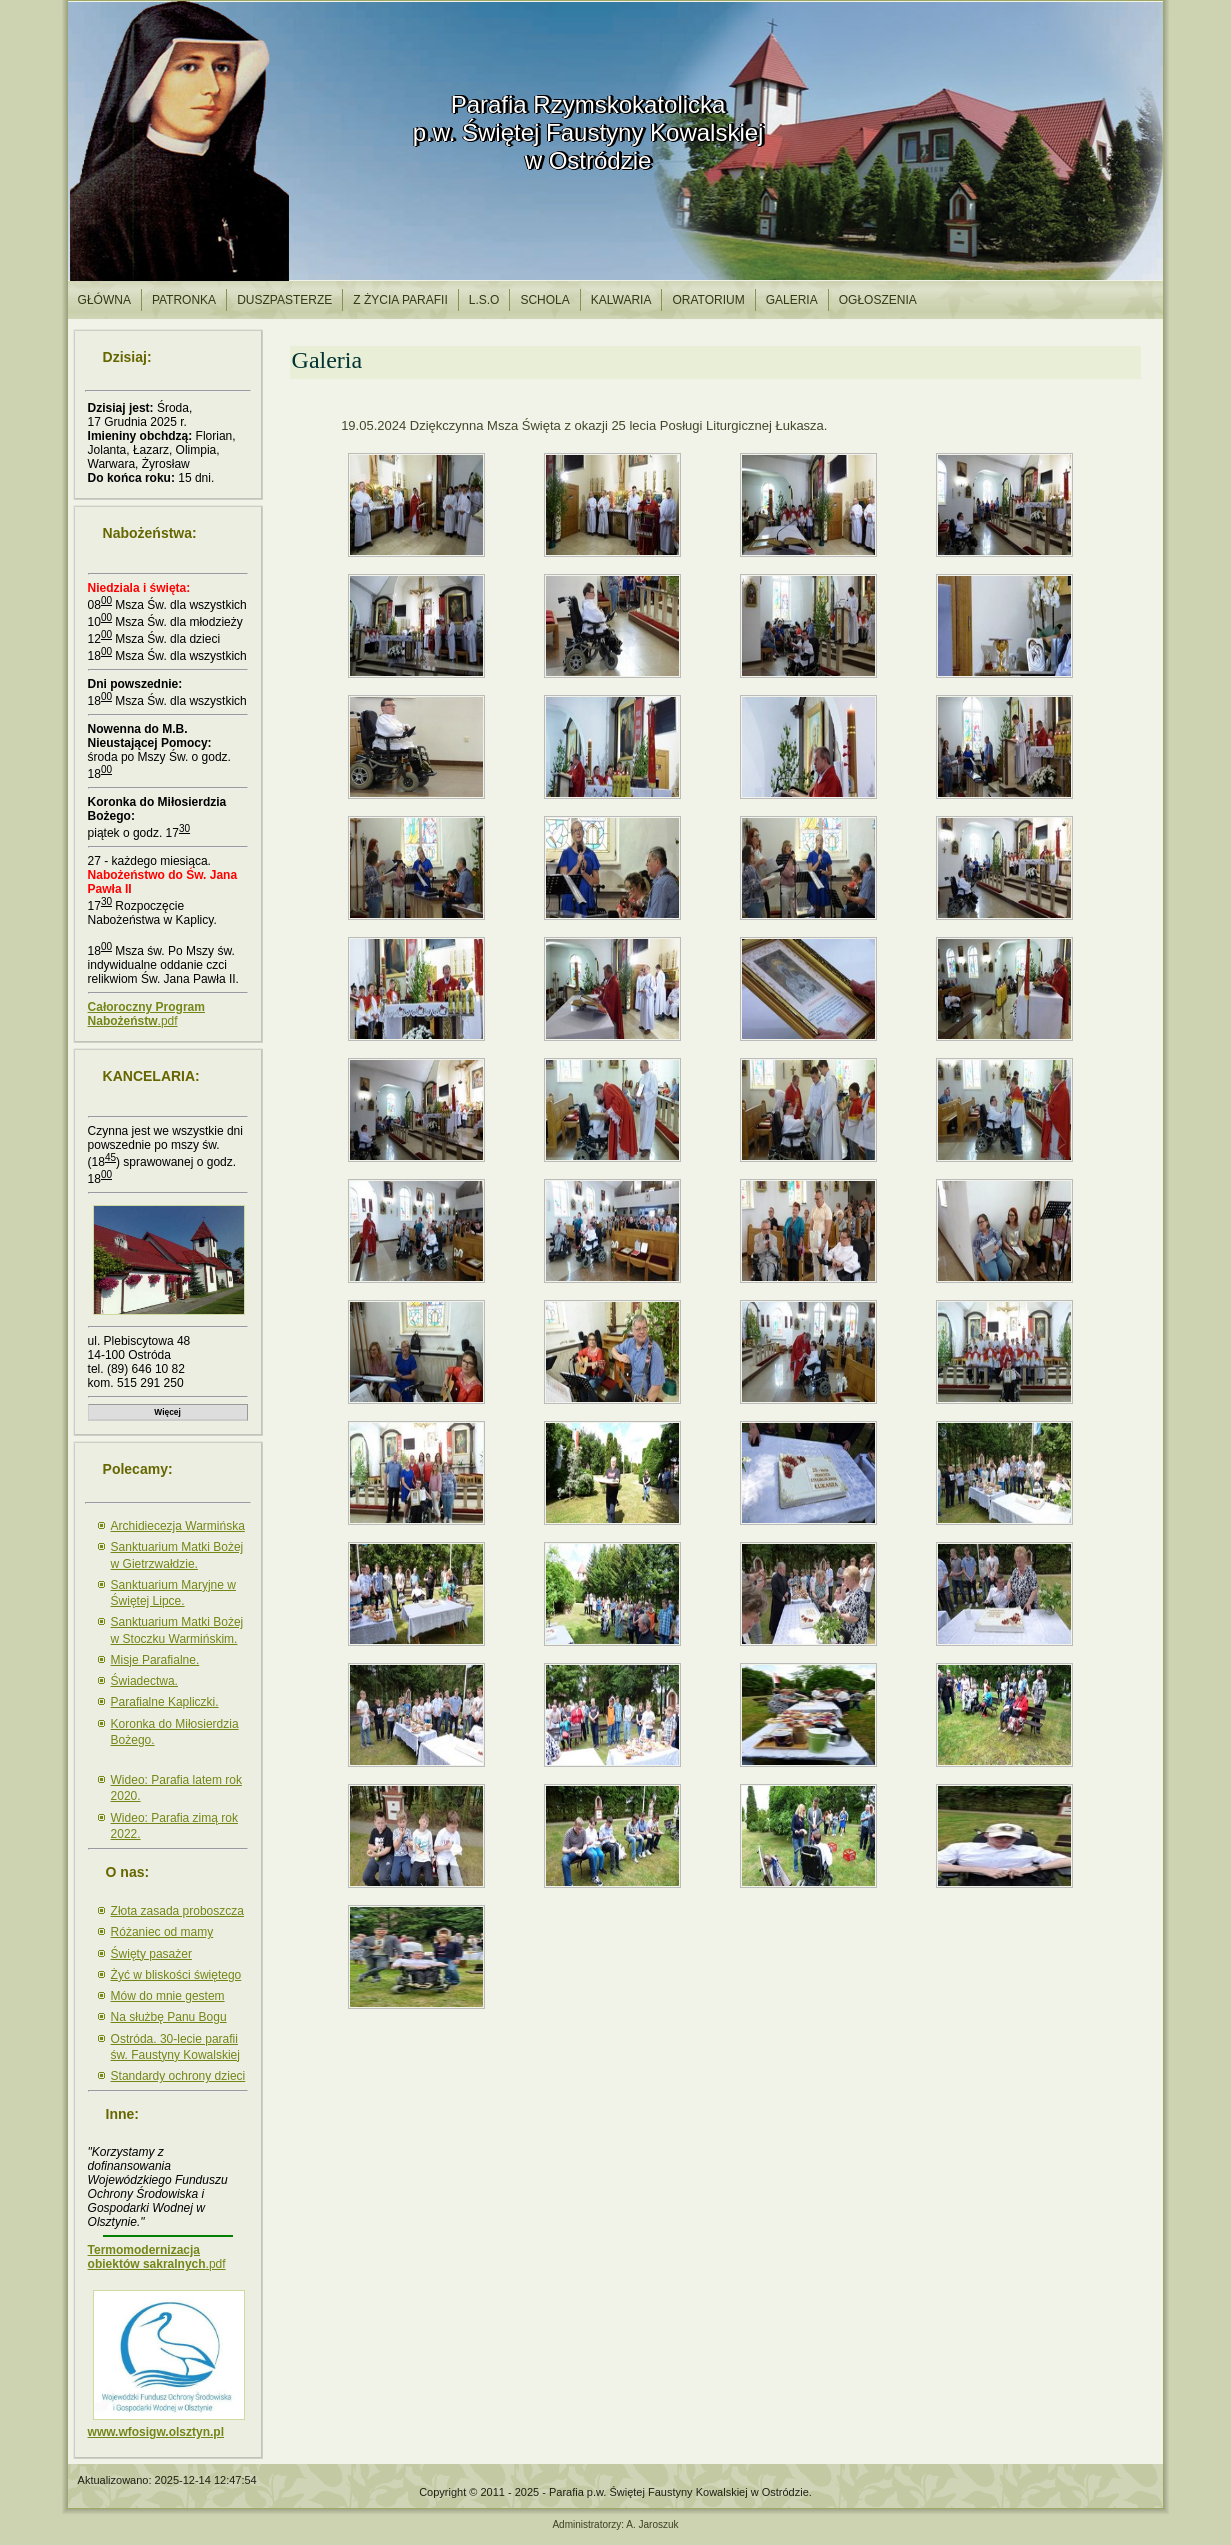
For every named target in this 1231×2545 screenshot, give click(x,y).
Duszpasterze (284, 300)
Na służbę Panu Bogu (169, 2017)
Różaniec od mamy (162, 1932)
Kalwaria (621, 300)
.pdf (146, 1014)
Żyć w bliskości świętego (176, 1975)
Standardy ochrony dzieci (178, 2076)
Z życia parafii (400, 300)
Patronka (184, 300)
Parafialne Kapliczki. (165, 1702)
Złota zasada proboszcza (177, 1911)
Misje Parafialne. (155, 1660)
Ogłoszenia (878, 300)
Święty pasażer (151, 1954)
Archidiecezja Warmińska (178, 1526)
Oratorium (708, 300)
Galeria (792, 300)
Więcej (167, 1412)
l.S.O (484, 300)
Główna (104, 300)
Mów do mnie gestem (168, 1996)
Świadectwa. (144, 1681)
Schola (544, 300)
